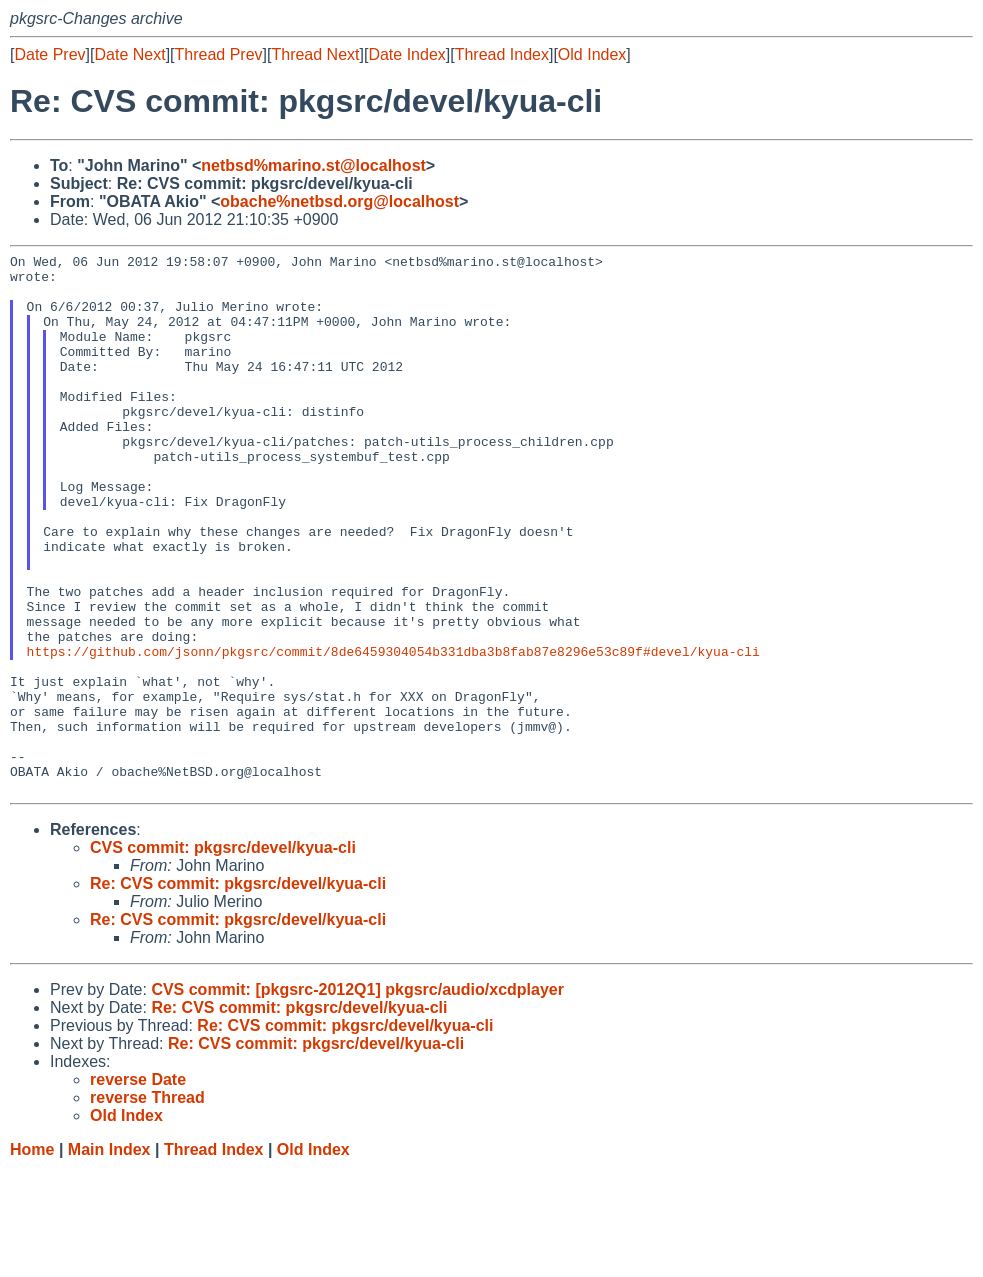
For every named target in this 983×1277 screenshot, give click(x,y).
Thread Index (502, 54)
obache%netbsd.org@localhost (339, 201)
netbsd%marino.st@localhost (313, 165)
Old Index (592, 54)
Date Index (406, 54)
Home (32, 1257)
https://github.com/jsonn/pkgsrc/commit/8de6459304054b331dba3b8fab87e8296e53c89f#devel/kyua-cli (393, 732)
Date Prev (49, 54)
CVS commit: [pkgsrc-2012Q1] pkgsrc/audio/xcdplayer (357, 1097)
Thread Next (315, 54)
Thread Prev (219, 54)
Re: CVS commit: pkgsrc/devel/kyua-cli (238, 991)
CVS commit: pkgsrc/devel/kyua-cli (223, 955)
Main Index (109, 1257)
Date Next (129, 54)
